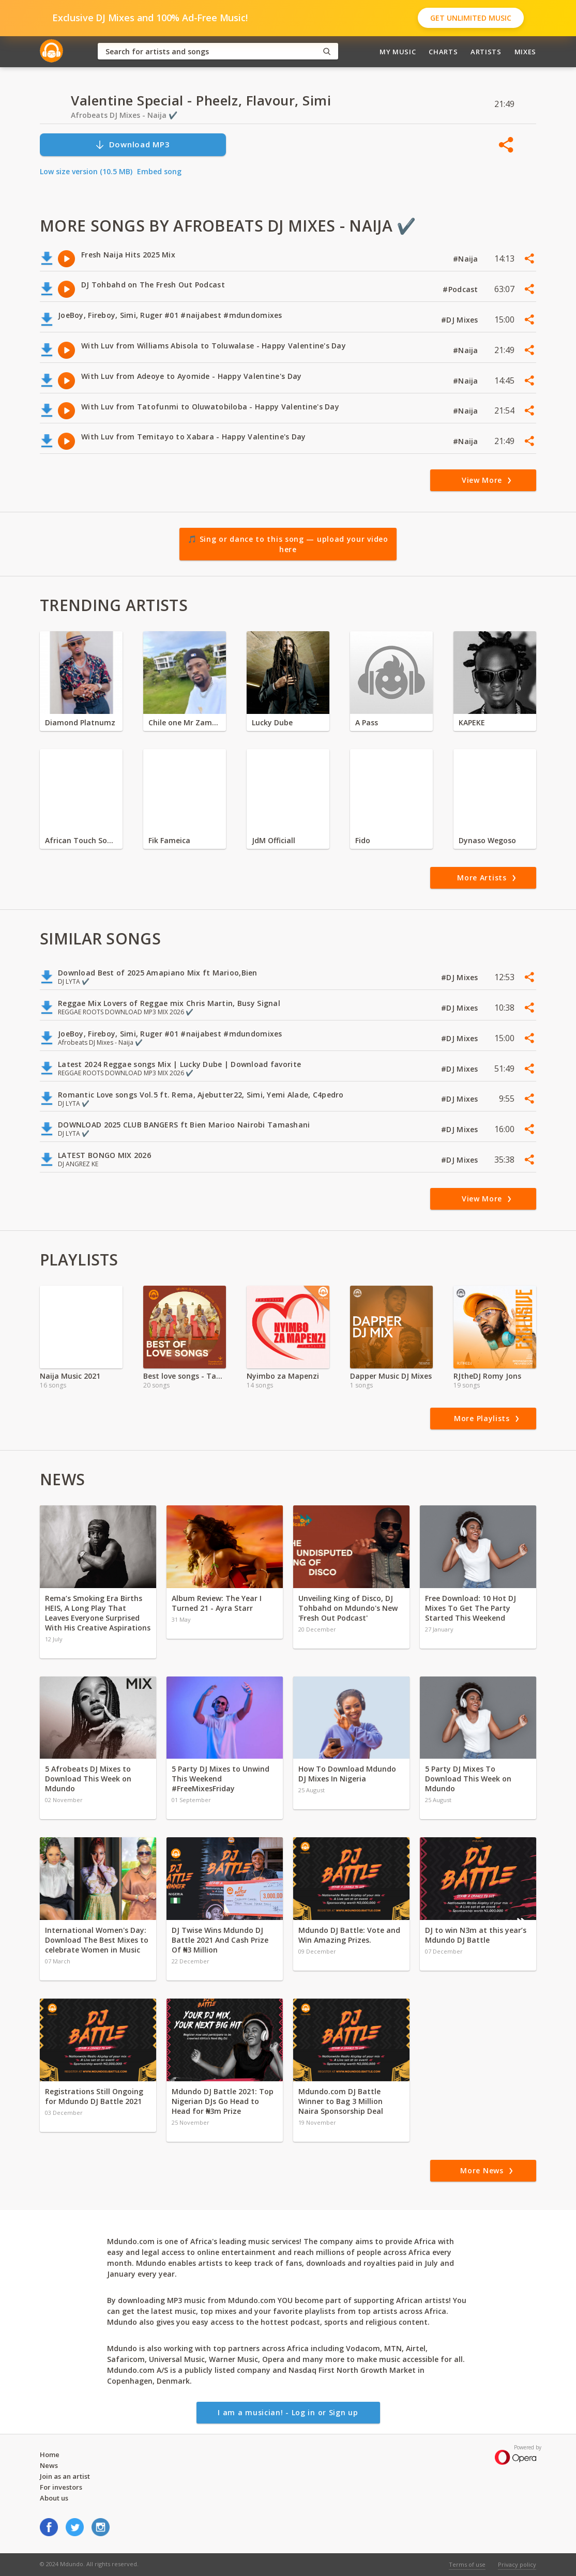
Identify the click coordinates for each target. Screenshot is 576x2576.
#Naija (466, 259)
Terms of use (467, 2564)
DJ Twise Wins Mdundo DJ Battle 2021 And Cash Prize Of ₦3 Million (220, 1940)
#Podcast (461, 289)
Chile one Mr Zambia (184, 722)
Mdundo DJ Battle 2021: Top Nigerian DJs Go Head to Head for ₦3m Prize (223, 2101)
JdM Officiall (273, 840)
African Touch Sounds (81, 840)
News (49, 2465)
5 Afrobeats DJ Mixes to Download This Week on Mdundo (88, 1778)
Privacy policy (517, 2564)
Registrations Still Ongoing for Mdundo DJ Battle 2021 (94, 2096)
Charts (443, 51)
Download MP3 (132, 144)
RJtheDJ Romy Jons (487, 1376)
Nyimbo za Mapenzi (283, 1376)
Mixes (525, 51)
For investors (61, 2487)
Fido (362, 840)
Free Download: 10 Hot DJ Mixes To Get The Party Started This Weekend (470, 1608)
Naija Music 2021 (70, 1376)
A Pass (366, 722)
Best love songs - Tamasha (184, 1376)
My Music (398, 51)
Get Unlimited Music (470, 18)
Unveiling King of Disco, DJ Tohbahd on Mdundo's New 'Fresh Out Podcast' (348, 1608)
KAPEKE (472, 722)
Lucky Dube (272, 722)
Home (49, 2454)
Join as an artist (65, 2476)
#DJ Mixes (460, 320)
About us (54, 2498)
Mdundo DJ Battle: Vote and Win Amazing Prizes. (349, 1935)
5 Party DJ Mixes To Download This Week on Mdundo (468, 1778)
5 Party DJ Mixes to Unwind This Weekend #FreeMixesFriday (220, 1778)
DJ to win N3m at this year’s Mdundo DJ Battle (475, 1935)
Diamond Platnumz (80, 722)
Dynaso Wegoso (487, 840)
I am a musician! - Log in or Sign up (288, 2412)
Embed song (159, 171)
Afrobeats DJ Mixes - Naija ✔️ (124, 115)
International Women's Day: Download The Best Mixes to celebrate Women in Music (96, 1940)
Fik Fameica (169, 840)
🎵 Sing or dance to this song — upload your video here (288, 544)
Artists (486, 51)
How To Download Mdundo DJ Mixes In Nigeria (347, 1774)
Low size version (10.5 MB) (86, 171)
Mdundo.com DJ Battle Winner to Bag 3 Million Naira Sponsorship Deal (340, 2101)
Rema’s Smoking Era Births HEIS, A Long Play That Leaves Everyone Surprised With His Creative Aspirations (97, 1613)
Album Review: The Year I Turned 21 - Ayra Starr (217, 1603)
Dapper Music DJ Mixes (391, 1376)
